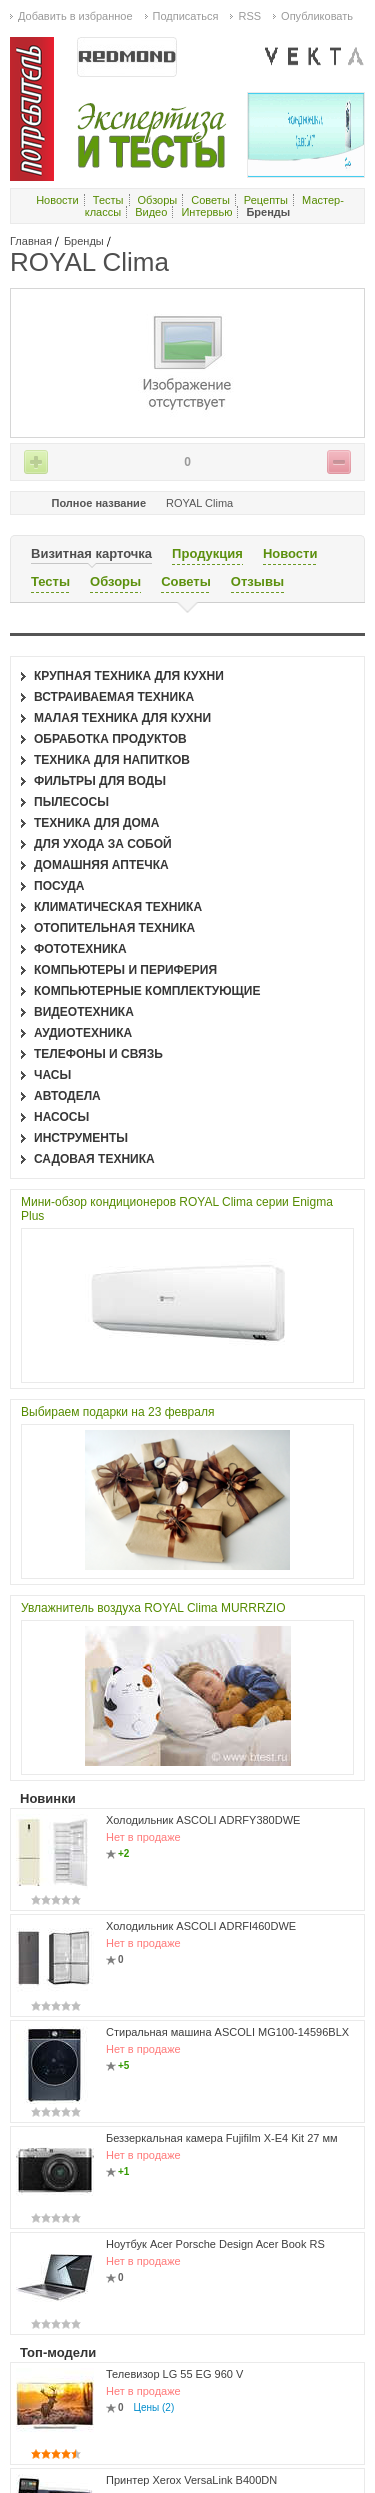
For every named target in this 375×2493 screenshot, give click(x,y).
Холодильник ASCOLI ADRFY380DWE (203, 1820)
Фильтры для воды (100, 781)
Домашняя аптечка (101, 865)
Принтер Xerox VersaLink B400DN (191, 2480)
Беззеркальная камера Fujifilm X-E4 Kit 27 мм (222, 2138)
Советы (210, 200)
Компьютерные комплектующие (147, 991)
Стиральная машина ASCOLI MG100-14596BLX (227, 2032)
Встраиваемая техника (114, 697)
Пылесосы (71, 802)
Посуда (59, 886)
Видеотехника (84, 1012)
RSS (249, 16)
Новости (57, 200)
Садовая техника (94, 1159)
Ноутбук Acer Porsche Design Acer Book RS (215, 2244)
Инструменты (81, 1138)
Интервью (206, 212)
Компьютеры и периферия (125, 970)
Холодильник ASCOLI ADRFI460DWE (201, 1926)
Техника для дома (96, 823)
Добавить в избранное (75, 16)
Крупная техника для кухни (129, 676)
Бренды (84, 241)
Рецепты (266, 200)
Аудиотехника (83, 1033)
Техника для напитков (112, 760)
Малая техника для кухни (122, 718)
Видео (151, 212)
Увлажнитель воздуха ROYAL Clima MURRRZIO (153, 1608)
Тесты (108, 200)
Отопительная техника (114, 928)
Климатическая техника (118, 907)
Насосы (61, 1117)
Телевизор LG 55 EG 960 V (174, 2374)
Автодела (67, 1096)
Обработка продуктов (110, 739)
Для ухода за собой (103, 844)
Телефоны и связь (98, 1054)
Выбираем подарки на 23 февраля (117, 1412)
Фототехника (80, 949)
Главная (31, 241)
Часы (52, 1075)
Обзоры (158, 200)
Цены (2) (154, 2407)
